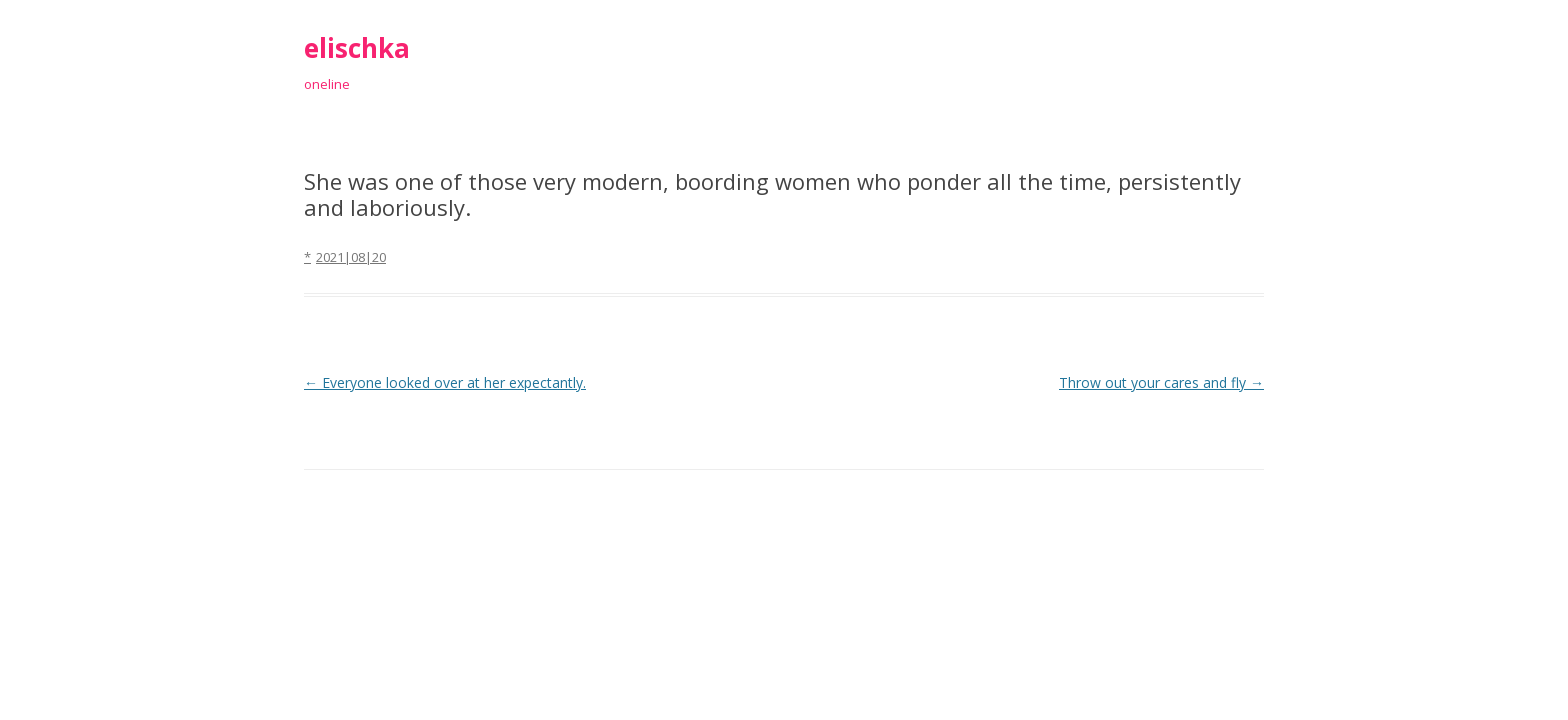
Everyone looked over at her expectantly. (445, 382)
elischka (357, 48)
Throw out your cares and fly (1161, 382)
